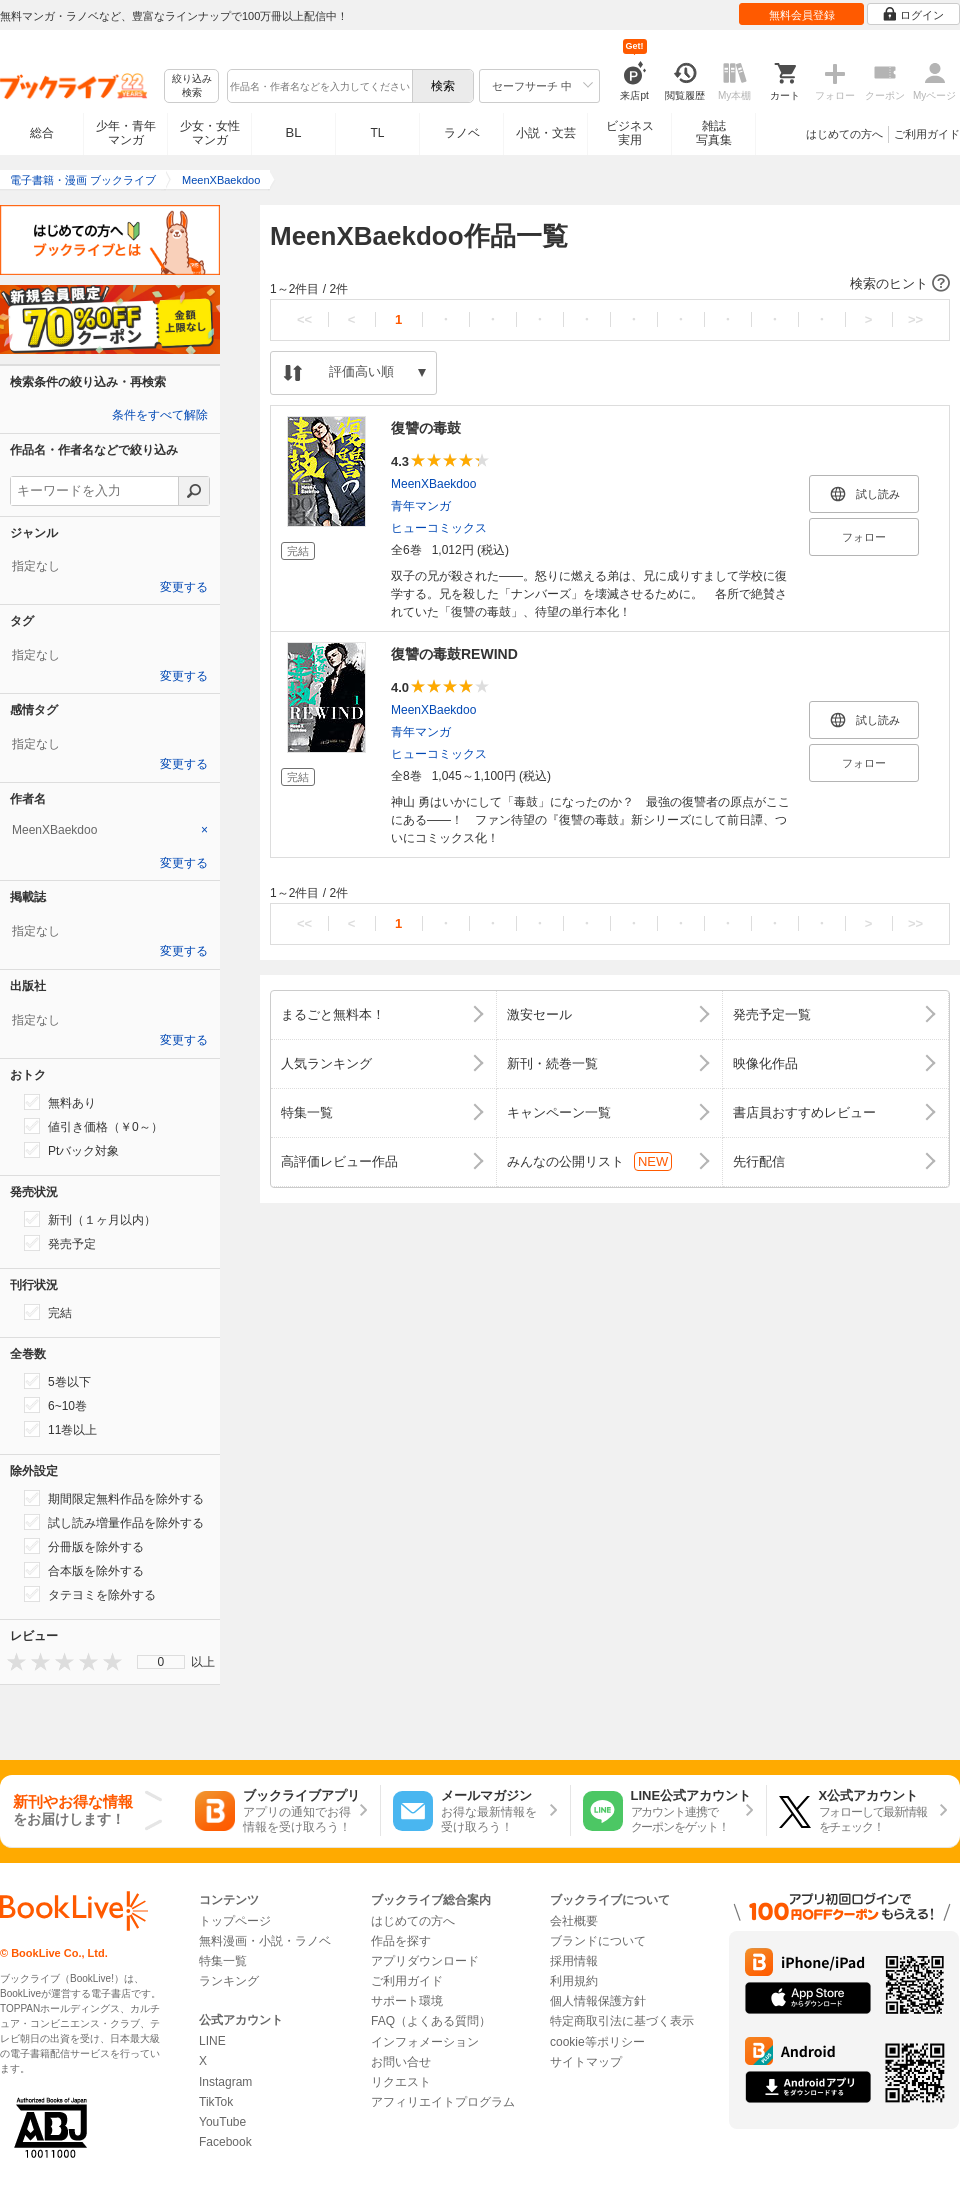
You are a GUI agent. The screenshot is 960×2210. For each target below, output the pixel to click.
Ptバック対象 (71, 1150)
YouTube (222, 2122)
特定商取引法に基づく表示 (622, 2021)
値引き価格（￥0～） (93, 1126)
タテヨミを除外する (90, 1594)
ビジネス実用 (630, 133)
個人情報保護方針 (598, 2001)
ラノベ (462, 133)
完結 (48, 1312)
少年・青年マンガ (126, 133)
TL (377, 133)
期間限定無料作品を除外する (114, 1498)
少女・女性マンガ (210, 133)
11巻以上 (60, 1429)
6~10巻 (55, 1405)
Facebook (225, 2142)
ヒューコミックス (439, 528)
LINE (212, 2041)
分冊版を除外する (84, 1546)
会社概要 (574, 1921)
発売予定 (60, 1243)
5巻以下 (57, 1381)
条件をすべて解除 (160, 415)
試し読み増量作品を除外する (114, 1522)
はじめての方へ (844, 134)
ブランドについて (598, 1941)
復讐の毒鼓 (426, 428)
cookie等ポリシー (597, 2042)
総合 (42, 133)
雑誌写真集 (714, 133)
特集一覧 (223, 1961)
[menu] (161, 1662)
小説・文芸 (546, 133)
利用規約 (574, 1981)
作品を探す (401, 1941)
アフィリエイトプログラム (443, 2102)
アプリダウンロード (425, 1961)
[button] (610, 284)
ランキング (229, 1981)
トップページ (235, 1921)
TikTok (216, 2102)
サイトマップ (586, 2062)
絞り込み (192, 86)
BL (294, 132)
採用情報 (574, 1961)
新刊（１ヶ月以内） (90, 1219)
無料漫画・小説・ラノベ (265, 1941)
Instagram (225, 2082)
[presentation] (12, 1661)
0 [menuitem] (161, 1662)
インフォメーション (425, 2042)
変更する (184, 587)
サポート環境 (407, 2001)
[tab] (110, 830)
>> (915, 319)
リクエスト (401, 2082)
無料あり (60, 1102)
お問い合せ (401, 2062)
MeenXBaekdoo (433, 484)
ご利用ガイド (927, 134)
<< (304, 319)
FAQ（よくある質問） (431, 2021)
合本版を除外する (84, 1570)
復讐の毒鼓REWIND (454, 654)
